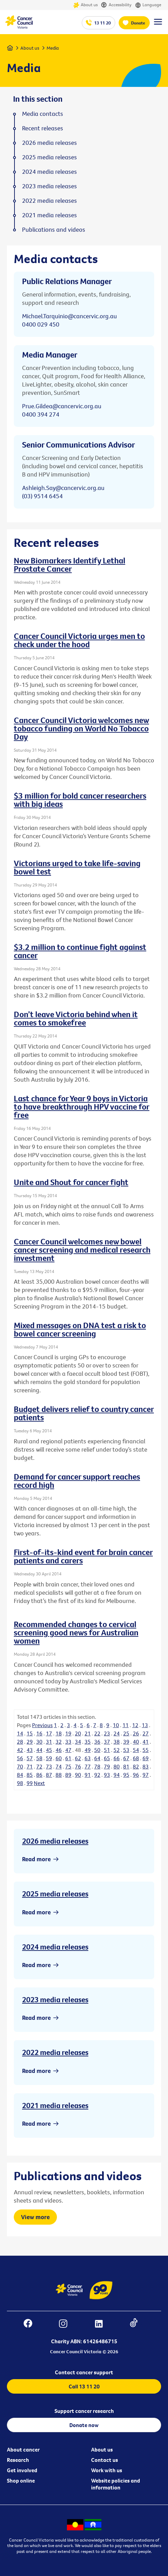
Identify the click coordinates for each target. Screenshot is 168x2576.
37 (107, 1741)
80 (116, 1766)
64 (97, 1758)
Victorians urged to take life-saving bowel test (77, 867)
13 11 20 (102, 23)
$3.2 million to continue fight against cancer (80, 951)
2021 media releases (55, 2105)
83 (145, 1766)
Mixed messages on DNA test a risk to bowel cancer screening (80, 1329)
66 (116, 1758)
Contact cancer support (84, 2372)
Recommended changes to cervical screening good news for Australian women (76, 1632)
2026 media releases (55, 1841)
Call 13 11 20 (84, 2386)
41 (145, 1741)
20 (78, 1733)
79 (107, 1766)
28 (20, 1741)
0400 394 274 (40, 414)
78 (97, 1766)
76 (78, 1766)
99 (30, 1783)
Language (148, 5)
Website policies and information (115, 2484)
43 (30, 1749)
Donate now (84, 2425)
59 (49, 1758)
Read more (36, 1859)
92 (97, 1774)
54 (136, 1749)
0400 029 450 (40, 324)
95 (126, 1774)
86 (39, 1774)
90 (78, 1774)
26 (136, 1733)
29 (30, 1741)
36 (97, 1741)
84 (20, 1774)
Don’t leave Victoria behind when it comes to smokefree (76, 1018)
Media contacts (42, 114)
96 (136, 1774)
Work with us (106, 2470)
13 (145, 1725)
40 (136, 1741)
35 (88, 1741)
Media (53, 48)
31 (49, 1741)
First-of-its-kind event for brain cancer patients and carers (83, 1556)
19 (68, 1733)
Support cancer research (84, 2410)
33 (68, 1741)
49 (88, 1749)
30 (39, 1741)
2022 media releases (55, 2052)
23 (107, 1733)
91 (88, 1774)
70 (20, 1766)
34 (78, 1741)
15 (30, 1733)
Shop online (21, 2480)
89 (68, 1774)
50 (97, 1749)
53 (126, 1749)
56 (20, 1758)
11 (125, 1725)
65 (107, 1758)
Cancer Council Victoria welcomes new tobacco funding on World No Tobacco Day (81, 728)
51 (107, 1749)
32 (59, 1741)
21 (88, 1733)
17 (49, 1733)
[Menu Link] (158, 25)
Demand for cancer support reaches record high (77, 1480)
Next (39, 1783)
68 (136, 1758)
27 (145, 1733)
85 (30, 1774)
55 (145, 1749)
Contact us (104, 2459)
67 (126, 1758)
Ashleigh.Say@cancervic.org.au (63, 488)
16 (39, 1733)
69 (145, 1758)
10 (116, 1725)
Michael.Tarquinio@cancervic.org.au (69, 316)
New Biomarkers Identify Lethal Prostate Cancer (69, 564)
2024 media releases (55, 1947)
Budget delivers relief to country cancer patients (84, 1413)
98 (20, 1783)
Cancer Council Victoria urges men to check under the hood (79, 640)
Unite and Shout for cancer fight (71, 1182)
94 (116, 1774)
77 (88, 1766)
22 (97, 1733)
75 (68, 1766)
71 (30, 1766)
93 (107, 1774)
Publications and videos (53, 229)
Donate (138, 23)
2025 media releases (55, 1893)
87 (49, 1774)
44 (39, 1749)
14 (20, 1733)
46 (59, 1749)
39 (126, 1741)
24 (116, 1733)
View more (35, 2217)
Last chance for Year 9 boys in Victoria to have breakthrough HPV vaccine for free (81, 1106)
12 (135, 1725)
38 (116, 1741)
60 (59, 1758)
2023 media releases (55, 1999)
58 (39, 1758)
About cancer (23, 2449)
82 (136, 1766)
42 (20, 1749)
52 (116, 1749)
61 (68, 1758)
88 (59, 1774)
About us (85, 5)
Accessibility (116, 5)
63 (88, 1758)
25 (126, 1733)
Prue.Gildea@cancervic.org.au (61, 406)
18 (59, 1733)
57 (30, 1758)
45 (49, 1749)
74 (59, 1766)
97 (145, 1774)
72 (39, 1766)
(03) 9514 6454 (42, 496)
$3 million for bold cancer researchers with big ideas (80, 799)
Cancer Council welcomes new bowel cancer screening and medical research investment (82, 1249)
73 (49, 1766)
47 (68, 1749)
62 (78, 1758)
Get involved (22, 2470)
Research (18, 2459)
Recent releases (42, 128)
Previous (42, 1725)
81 (126, 1766)
